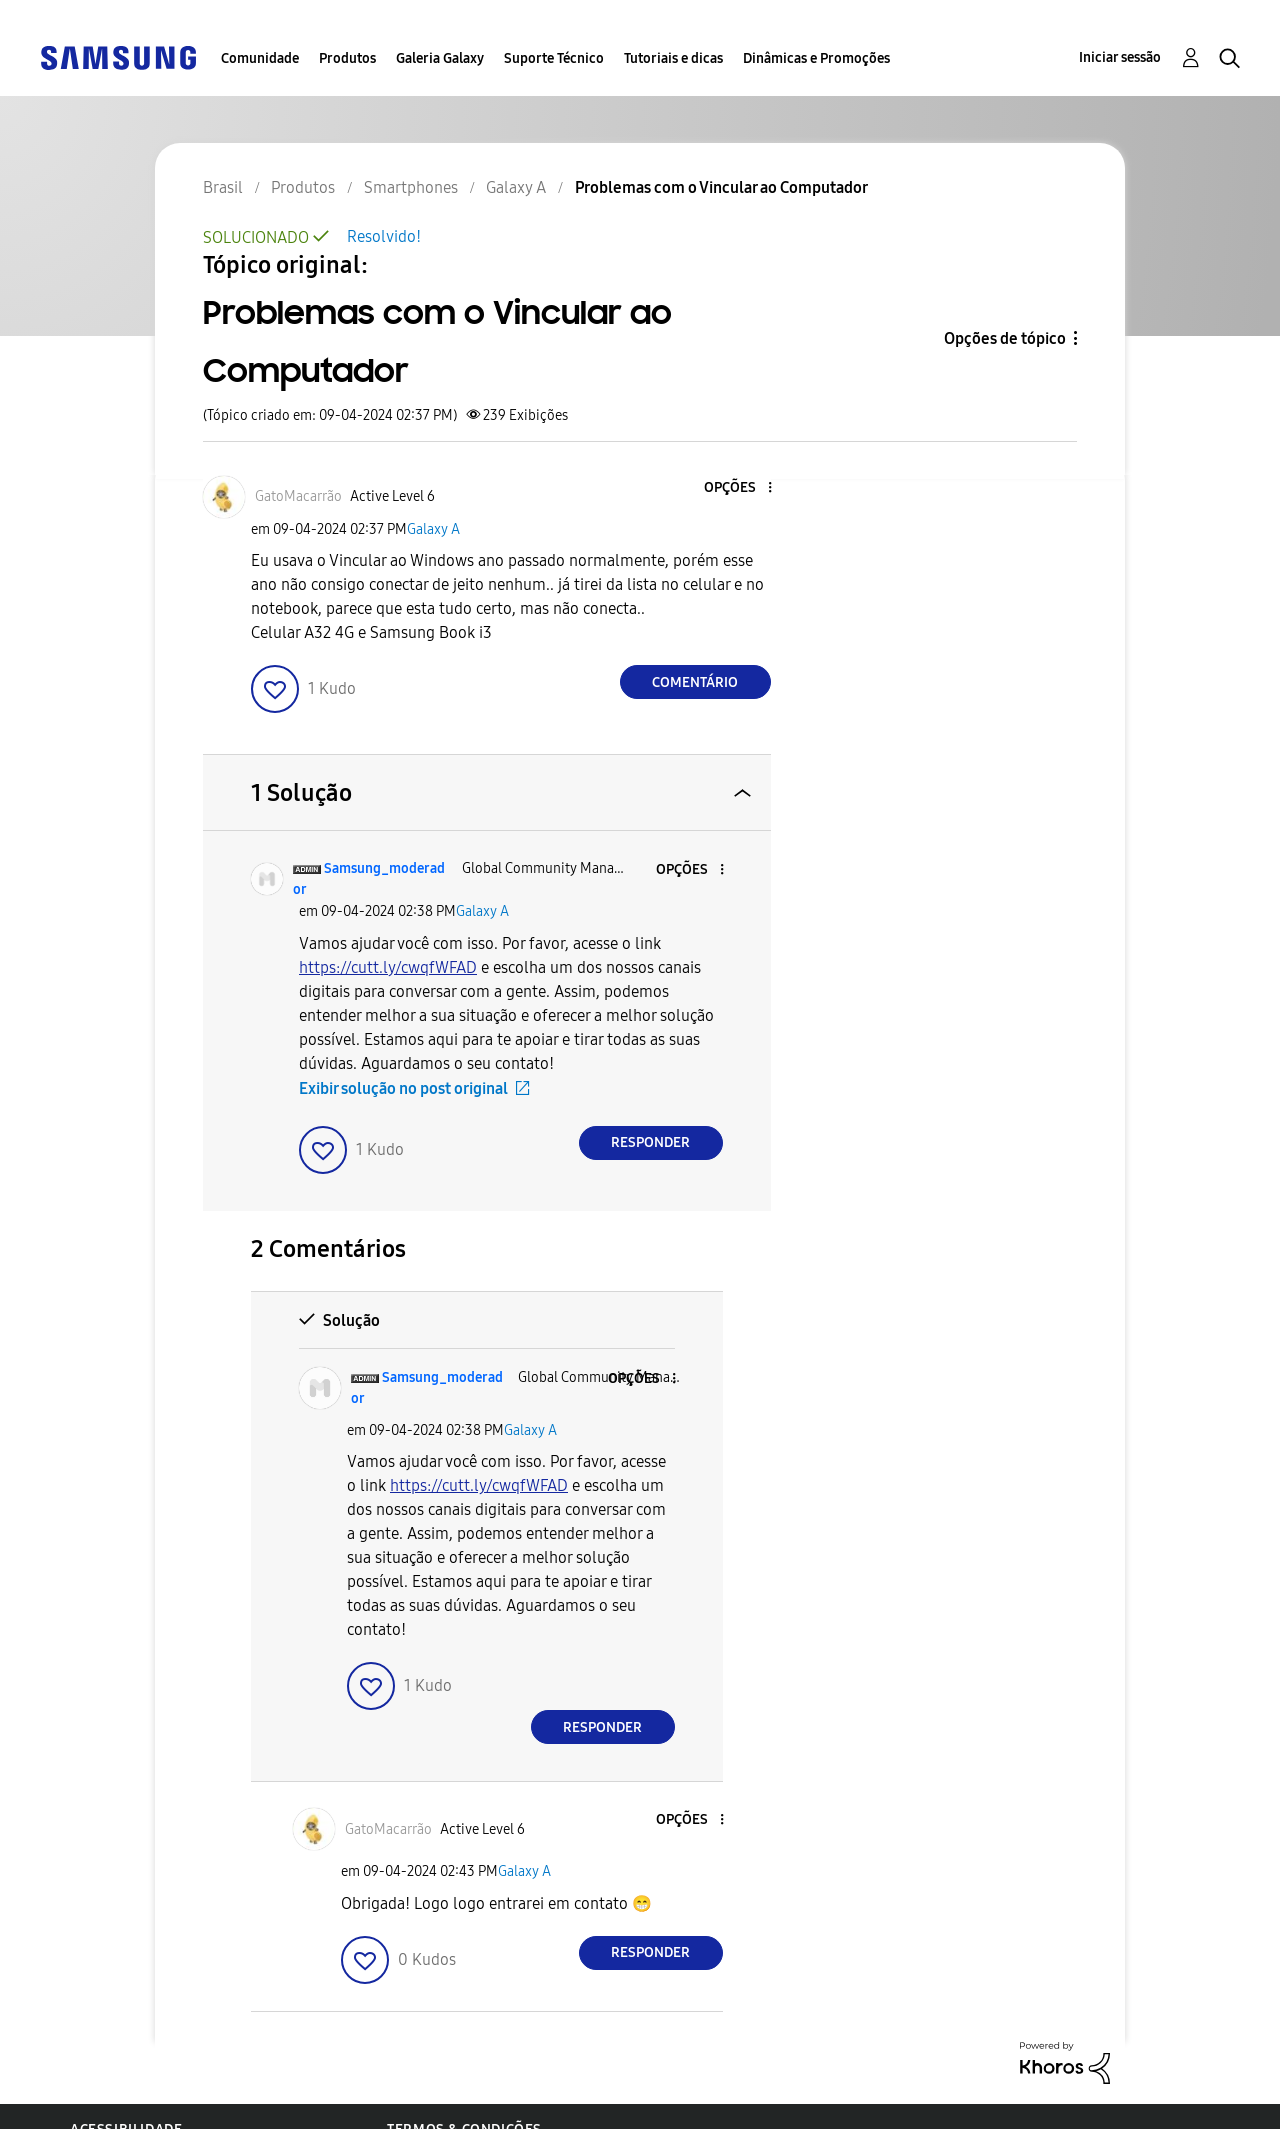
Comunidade (260, 58)
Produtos (347, 58)
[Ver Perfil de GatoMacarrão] (298, 496)
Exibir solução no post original (403, 1088)
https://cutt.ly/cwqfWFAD (388, 967)
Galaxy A (433, 529)
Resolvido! (384, 236)
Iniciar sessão (1120, 57)
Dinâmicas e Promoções (816, 58)
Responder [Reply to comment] (650, 1142)
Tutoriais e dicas (673, 58)
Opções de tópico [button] (1005, 338)
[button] (736, 488)
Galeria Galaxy (440, 58)
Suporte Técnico (554, 58)
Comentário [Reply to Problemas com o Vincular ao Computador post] (695, 682)
